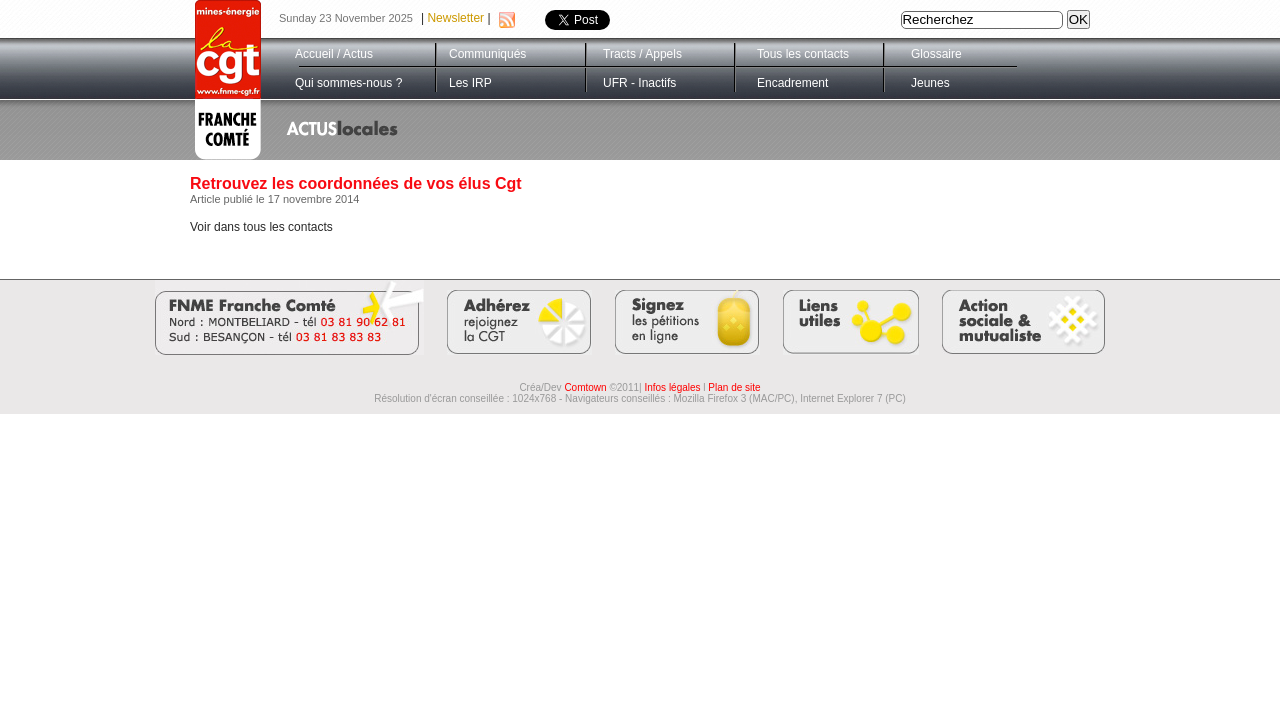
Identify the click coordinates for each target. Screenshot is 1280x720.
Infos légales (672, 387)
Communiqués (487, 54)
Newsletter (455, 18)
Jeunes (930, 83)
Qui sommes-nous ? (348, 83)
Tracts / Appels (642, 54)
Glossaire (936, 54)
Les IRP (470, 83)
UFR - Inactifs (639, 83)
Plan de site (734, 387)
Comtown (585, 387)
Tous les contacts (803, 54)
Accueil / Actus (334, 54)
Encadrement (792, 83)
